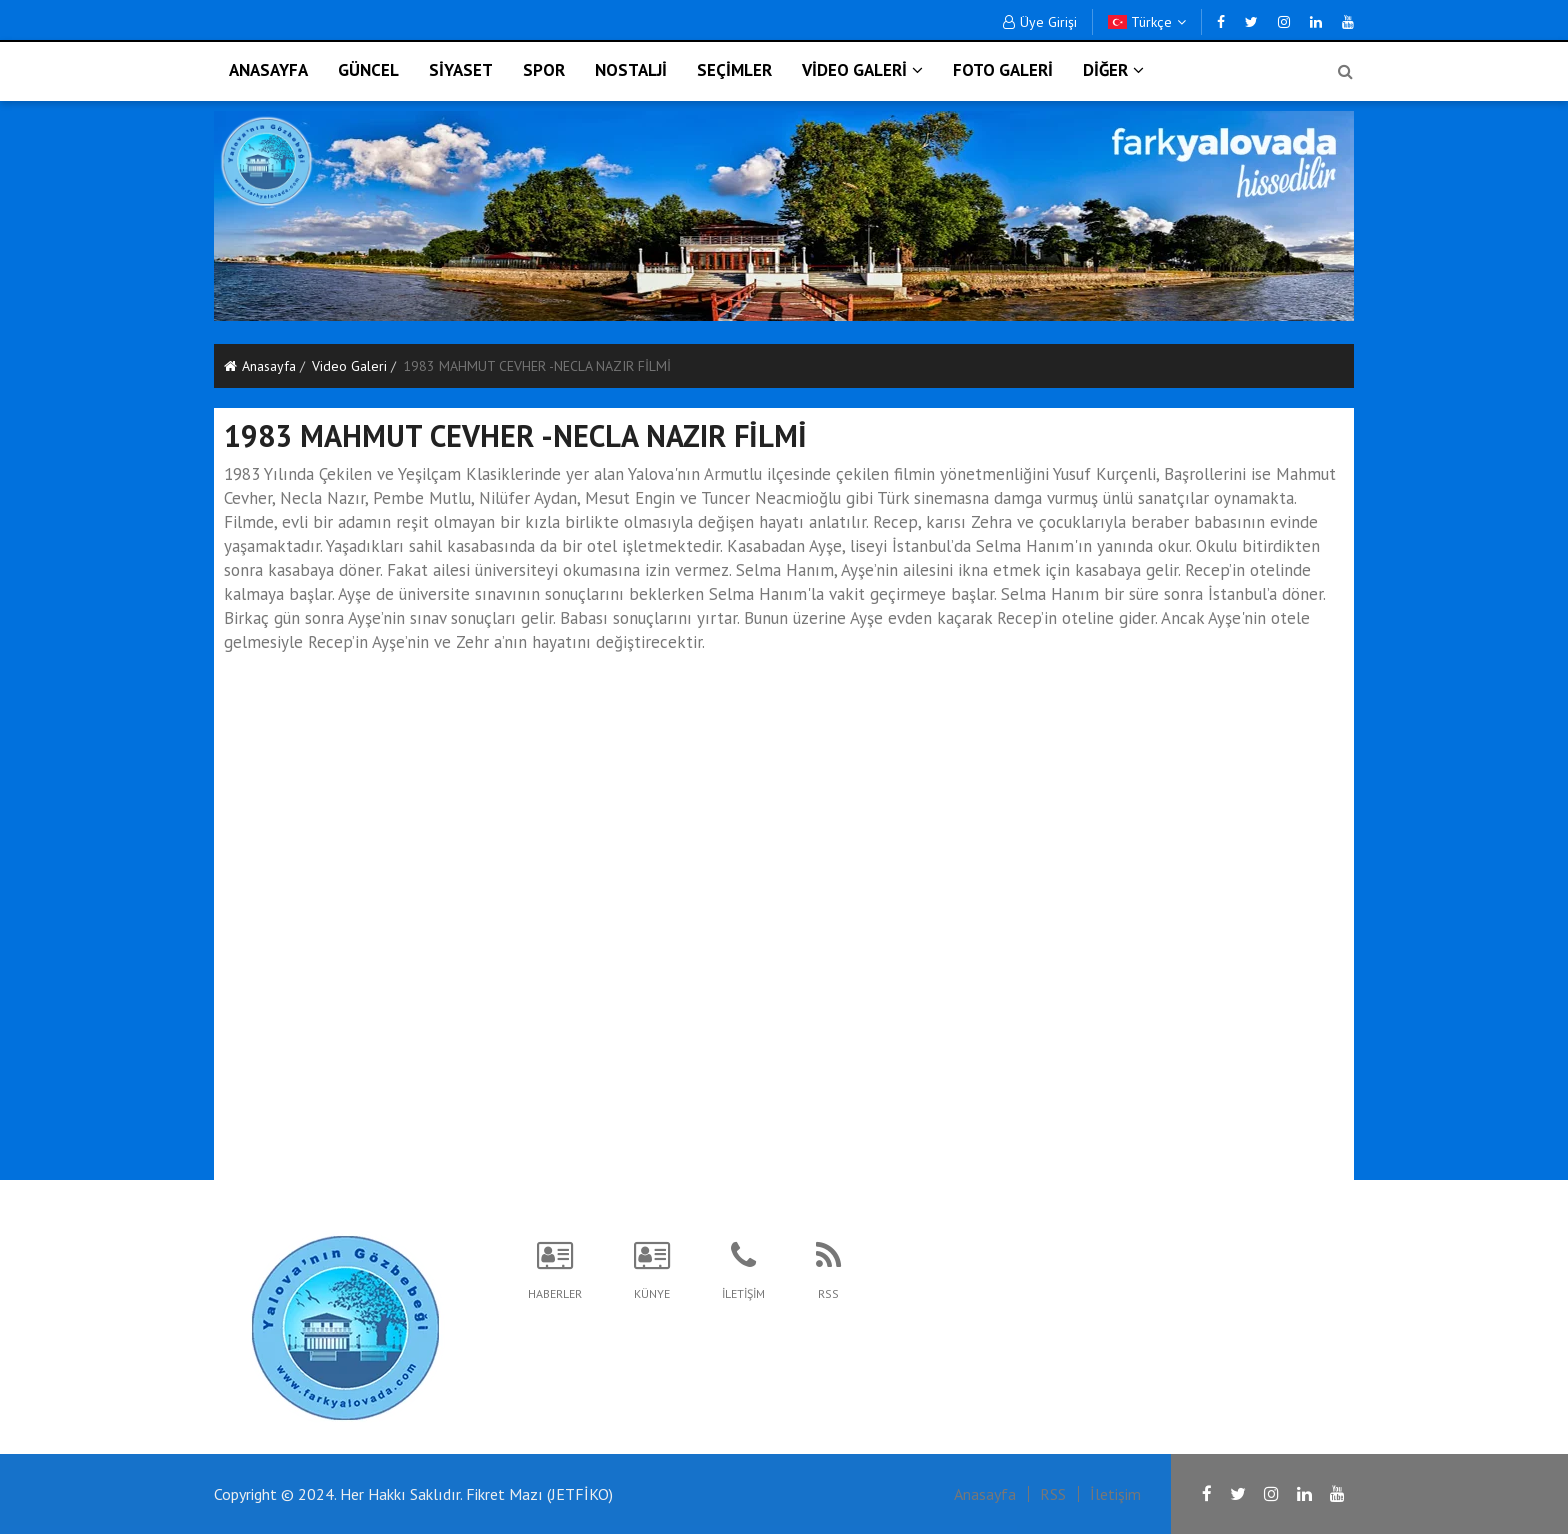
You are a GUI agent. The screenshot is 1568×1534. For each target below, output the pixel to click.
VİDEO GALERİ (862, 70)
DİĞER (1113, 70)
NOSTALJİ (631, 70)
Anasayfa (260, 366)
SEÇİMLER (734, 70)
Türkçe (1147, 22)
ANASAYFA (268, 70)
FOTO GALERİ (1003, 70)
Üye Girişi (1040, 22)
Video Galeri (349, 366)
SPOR (544, 70)
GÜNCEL (368, 70)
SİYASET (461, 70)
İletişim (1115, 1494)
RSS (1053, 1494)
